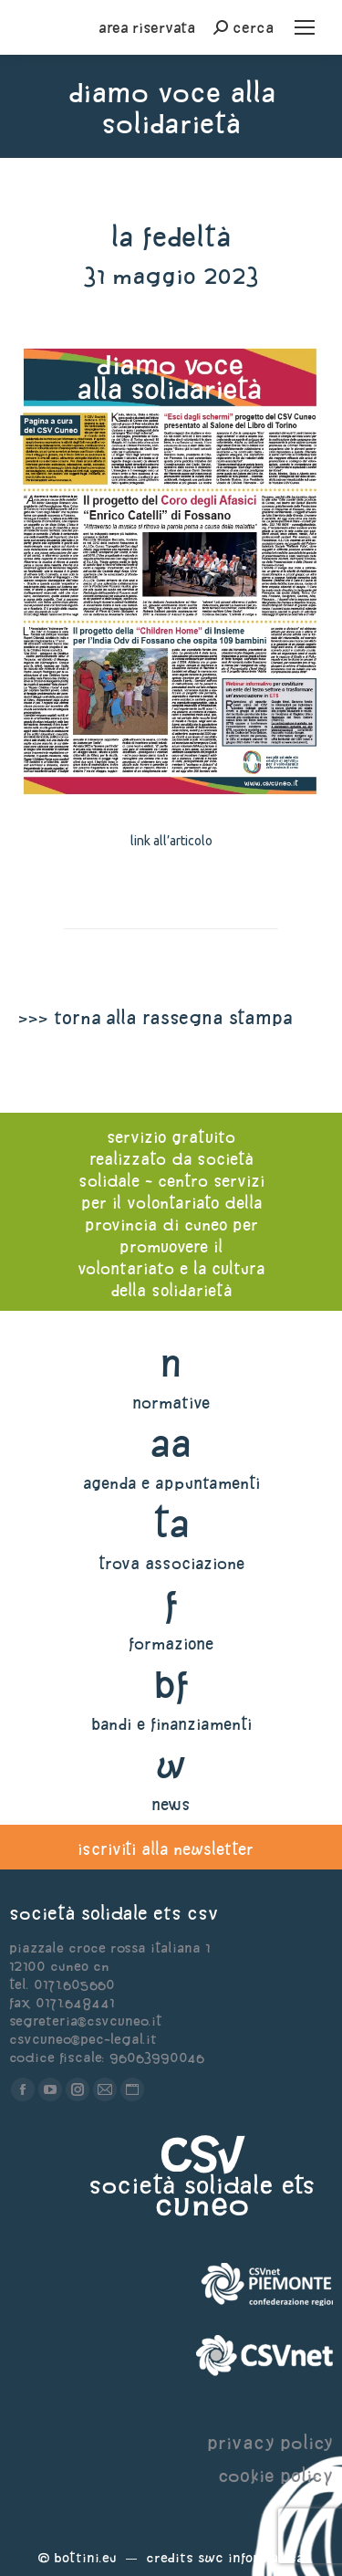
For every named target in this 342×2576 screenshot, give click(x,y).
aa (171, 1442)
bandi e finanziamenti (171, 1724)
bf (171, 1683)
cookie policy (275, 2475)
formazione (171, 1643)
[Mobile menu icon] (304, 27)
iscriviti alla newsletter (166, 1849)
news (171, 1804)
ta (171, 1523)
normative (171, 1402)
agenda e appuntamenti (171, 1483)
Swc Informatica (251, 2557)
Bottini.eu (85, 2557)
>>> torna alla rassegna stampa (155, 1017)
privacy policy (270, 2442)
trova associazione (171, 1563)
